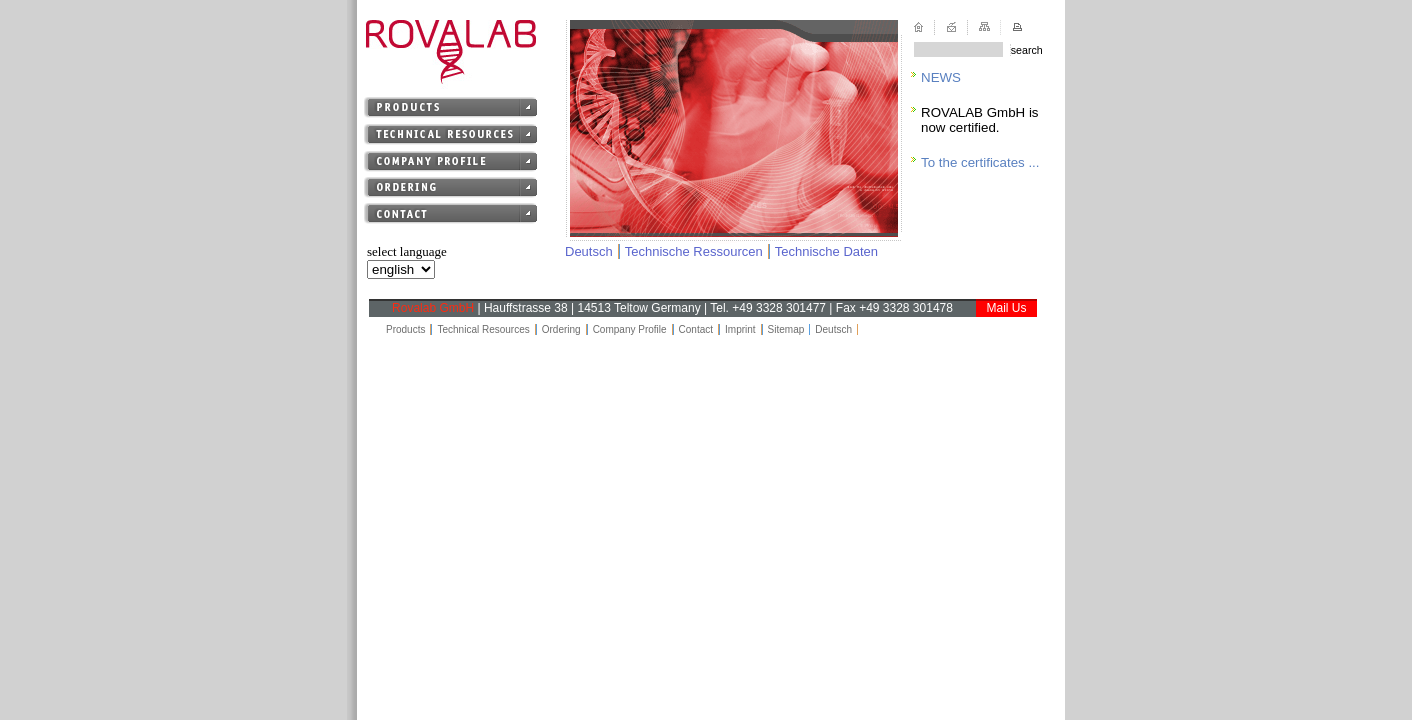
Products (405, 329)
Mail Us (1006, 308)
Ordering (561, 329)
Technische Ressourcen (694, 251)
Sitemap (786, 329)
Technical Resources (483, 329)
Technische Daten (826, 251)
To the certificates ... (980, 162)
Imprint (740, 329)
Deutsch (589, 251)
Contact (696, 329)
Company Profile (630, 329)
